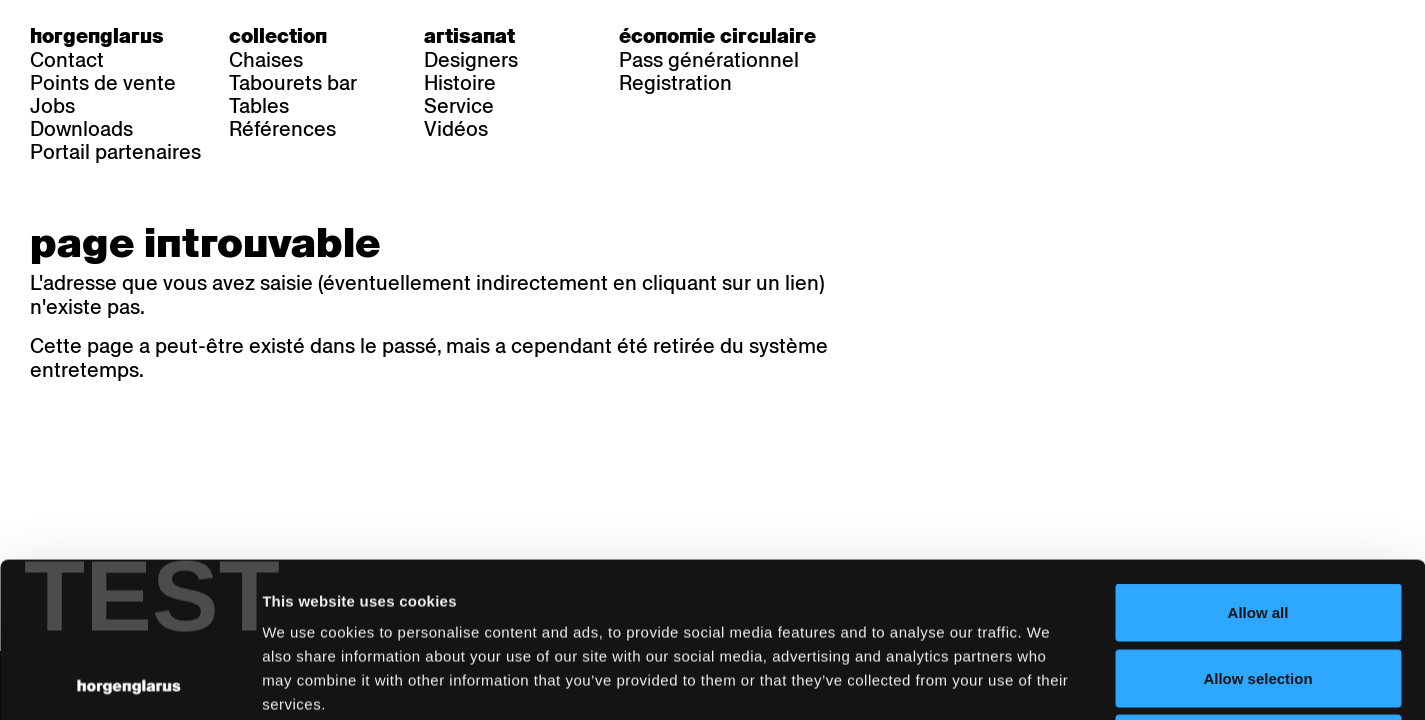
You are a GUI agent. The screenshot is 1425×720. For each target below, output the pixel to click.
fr (933, 36)
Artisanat (469, 36)
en (974, 36)
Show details (1045, 680)
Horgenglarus (97, 36)
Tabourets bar (293, 83)
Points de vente (103, 83)
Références (282, 129)
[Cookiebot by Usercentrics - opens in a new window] (129, 681)
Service (459, 106)
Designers (471, 60)
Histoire (460, 83)
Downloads (81, 129)
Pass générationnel (709, 60)
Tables (259, 106)
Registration (675, 83)
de (893, 36)
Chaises (266, 60)
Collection (278, 36)
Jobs (52, 106)
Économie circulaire (717, 36)
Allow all (1258, 457)
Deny (1258, 588)
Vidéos (456, 129)
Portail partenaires (115, 152)
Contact (67, 60)
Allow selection (1257, 523)
